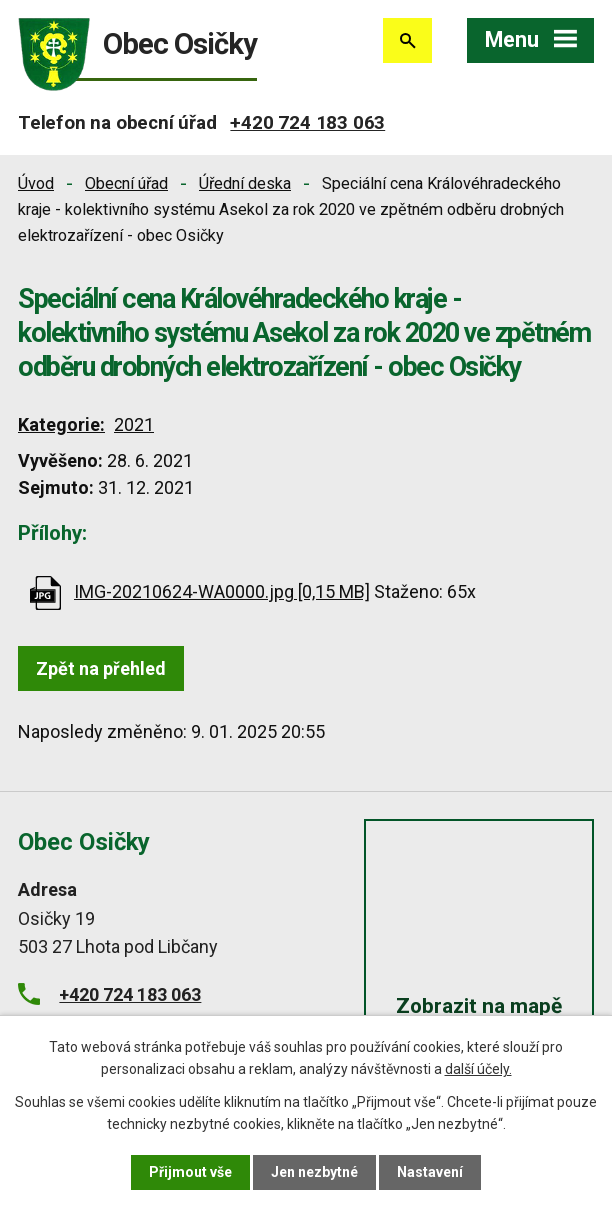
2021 (134, 424)
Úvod (36, 183)
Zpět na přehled (101, 668)
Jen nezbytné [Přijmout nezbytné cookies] (314, 1172)
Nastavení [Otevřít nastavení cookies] (430, 1172)
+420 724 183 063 (307, 122)
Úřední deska (245, 183)
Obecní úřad (126, 183)
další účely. (478, 1069)
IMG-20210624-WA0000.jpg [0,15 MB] (222, 591)
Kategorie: (61, 424)
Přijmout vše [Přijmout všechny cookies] (190, 1172)
